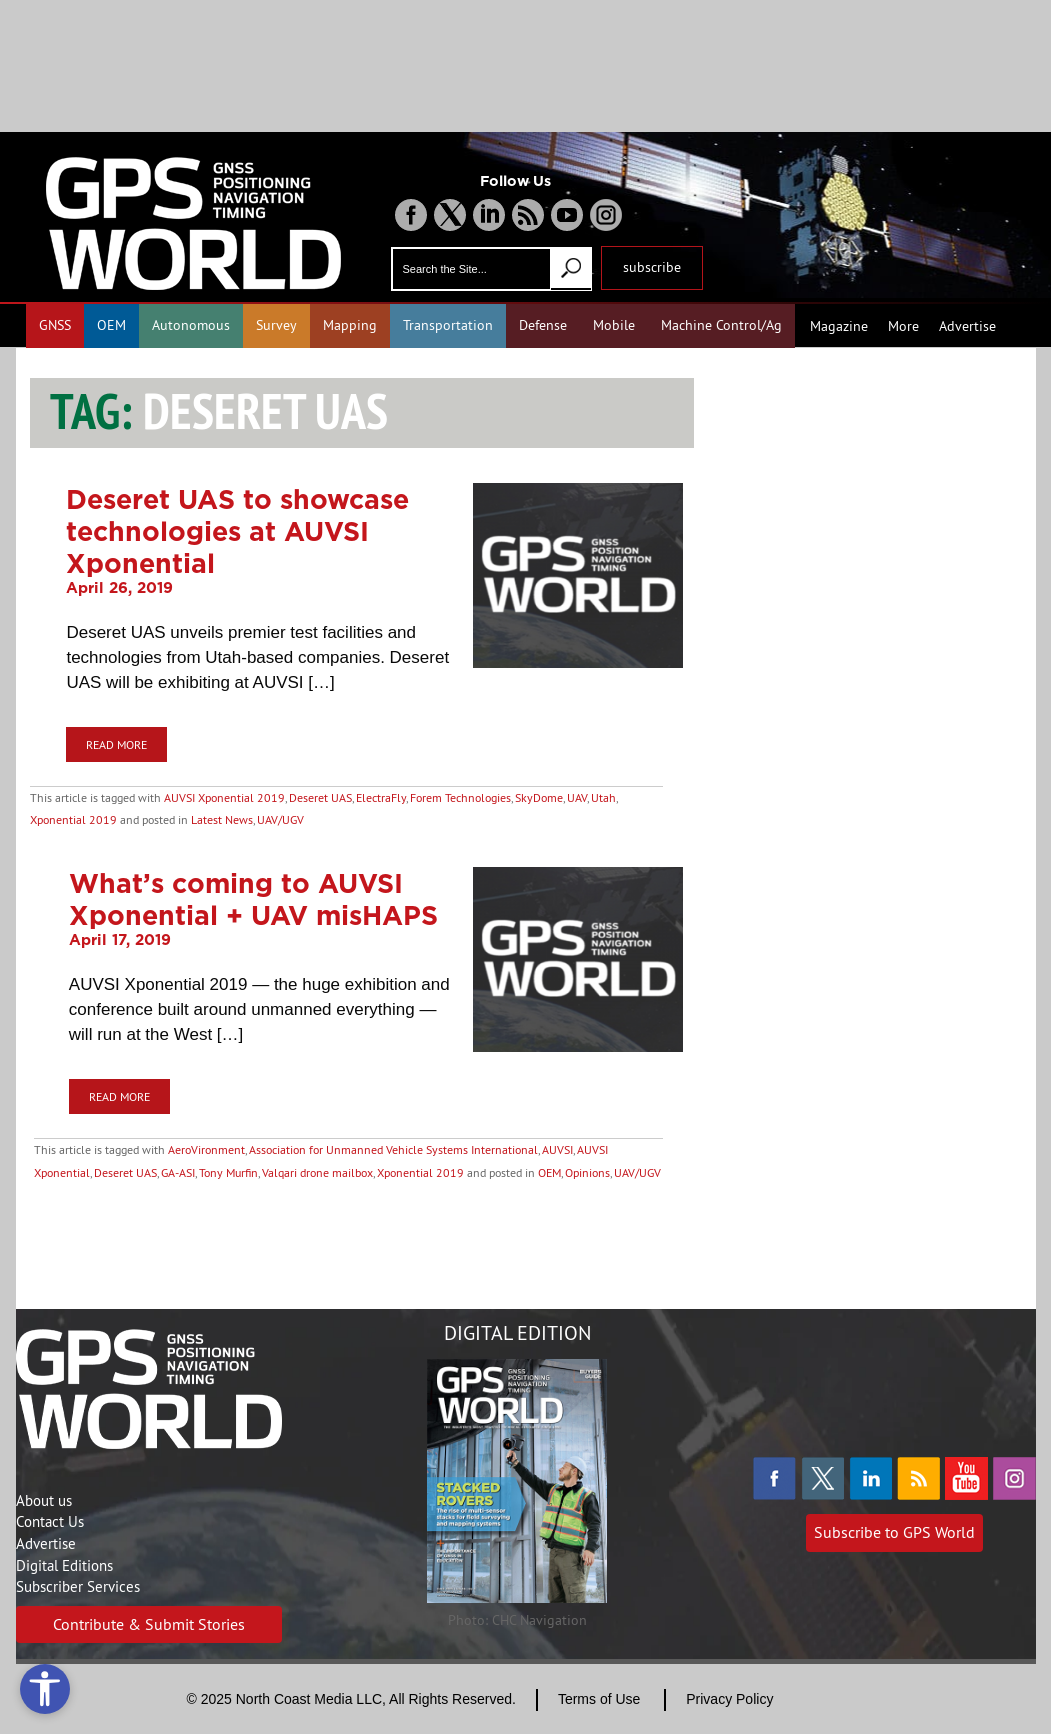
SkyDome (539, 797)
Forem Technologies (460, 797)
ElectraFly (381, 797)
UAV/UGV (280, 819)
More (903, 326)
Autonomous (191, 325)
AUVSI (557, 1149)
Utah (603, 797)
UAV (577, 797)
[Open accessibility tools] (45, 1689)
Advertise (967, 326)
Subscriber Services (78, 1586)
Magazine (839, 326)
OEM (111, 325)
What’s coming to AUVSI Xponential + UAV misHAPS (253, 899)
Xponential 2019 (73, 819)
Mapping (350, 325)
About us (44, 1500)
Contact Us (50, 1521)
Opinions (587, 1172)
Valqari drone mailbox (317, 1172)
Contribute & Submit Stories (149, 1624)
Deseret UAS (320, 797)
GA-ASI (178, 1172)
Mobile (614, 325)
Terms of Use (599, 1699)
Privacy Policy (729, 1699)
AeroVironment (206, 1149)
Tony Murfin (228, 1172)
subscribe (652, 267)
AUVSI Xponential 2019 (224, 797)
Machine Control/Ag (721, 325)
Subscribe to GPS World (894, 1532)
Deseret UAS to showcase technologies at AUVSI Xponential (237, 531)
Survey (276, 325)
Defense (543, 325)
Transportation (448, 325)
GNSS (55, 325)
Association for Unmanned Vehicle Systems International (393, 1149)
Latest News (222, 819)
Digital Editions (64, 1565)
